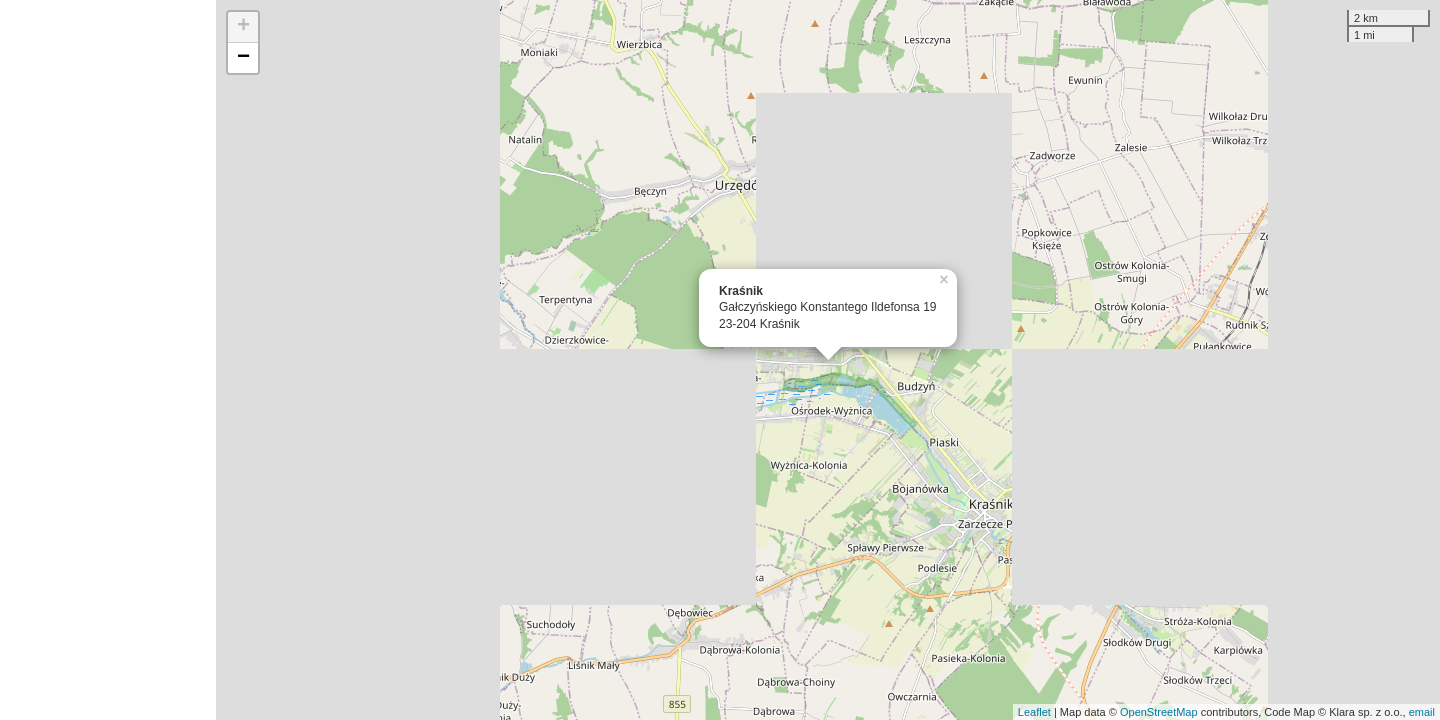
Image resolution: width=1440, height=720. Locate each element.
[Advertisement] (108, 360)
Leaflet (1034, 712)
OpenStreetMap (1159, 712)
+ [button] (243, 27)
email (1422, 712)
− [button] (243, 58)
